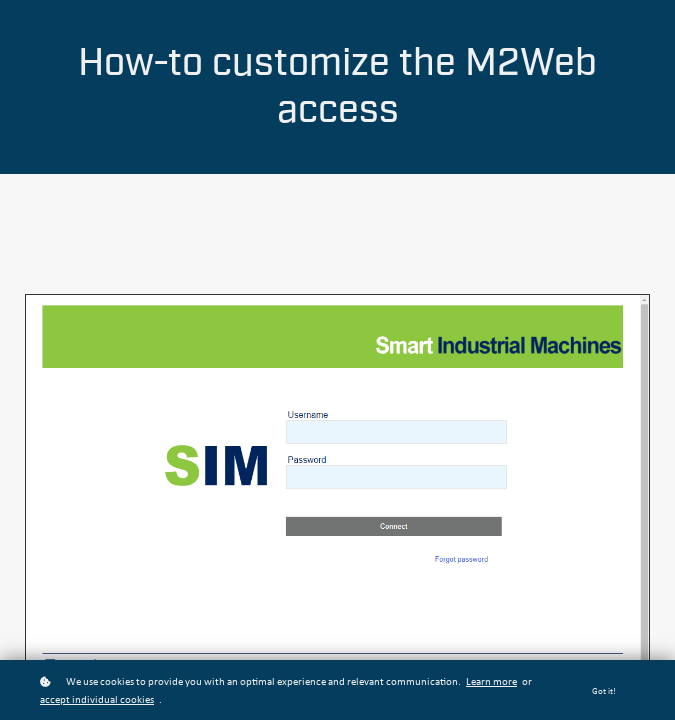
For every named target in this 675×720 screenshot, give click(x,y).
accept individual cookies (97, 700)
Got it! (604, 691)
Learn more (491, 682)
